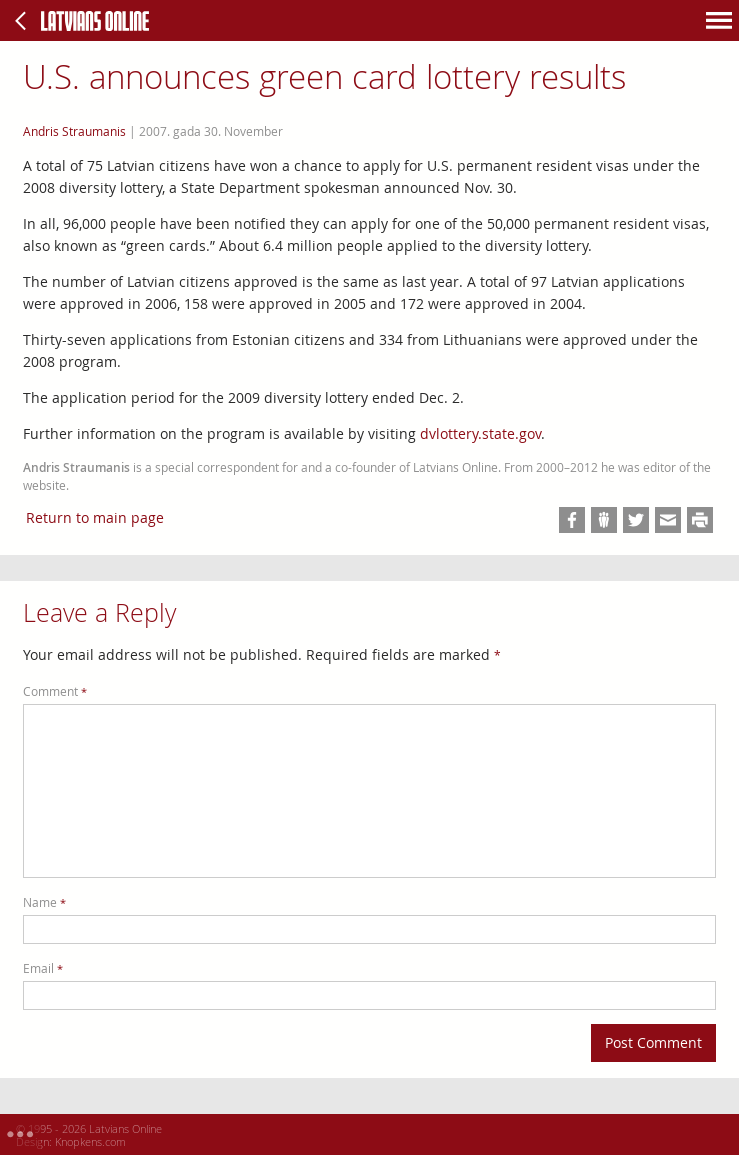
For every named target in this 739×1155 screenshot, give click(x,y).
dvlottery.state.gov (480, 433)
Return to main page (95, 517)
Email (43, 968)
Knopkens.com (90, 1141)
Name (44, 902)
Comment (55, 691)
